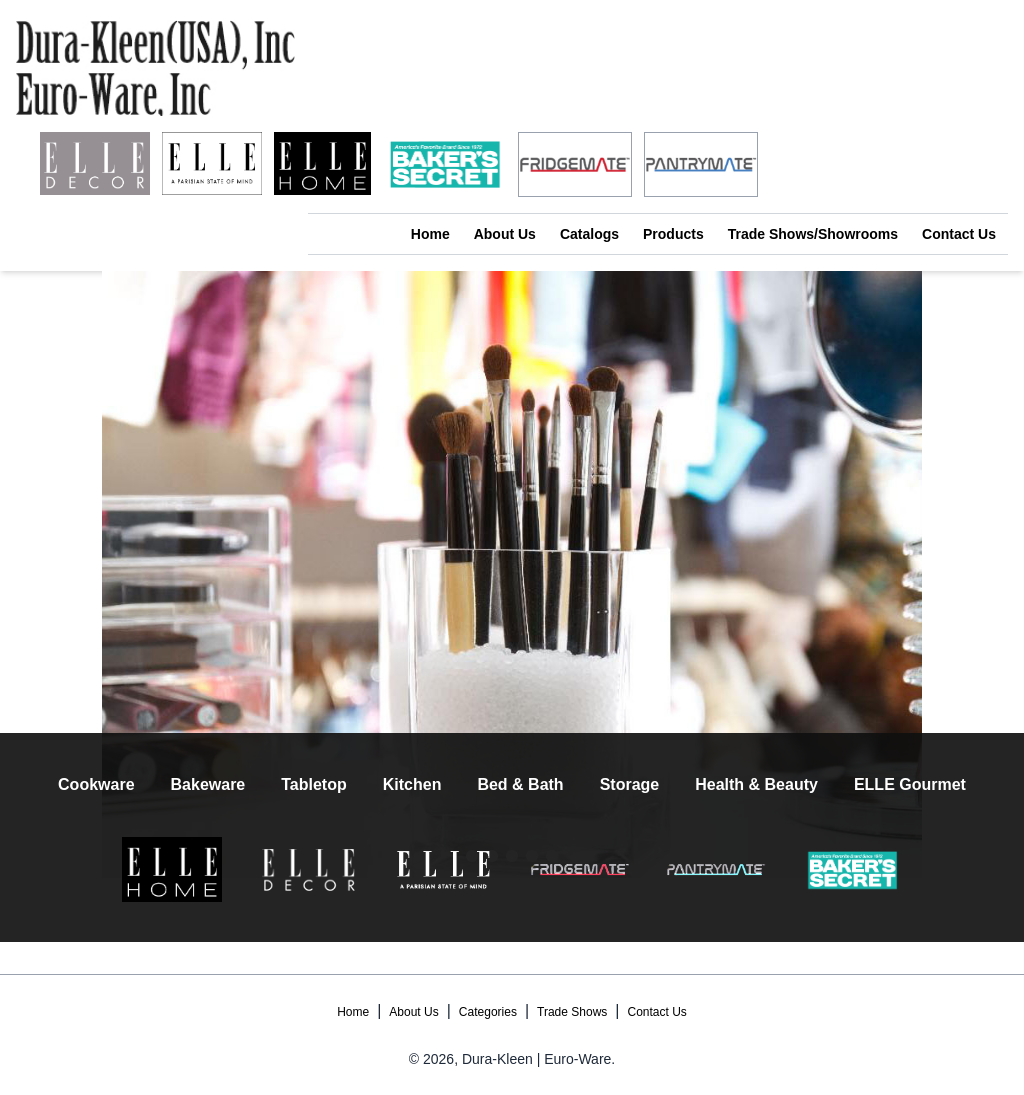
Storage (630, 784)
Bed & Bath (520, 784)
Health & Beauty (756, 784)
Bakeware (208, 784)
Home (430, 234)
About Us (505, 234)
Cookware (96, 784)
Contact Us (959, 234)
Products (673, 234)
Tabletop (313, 784)
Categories (488, 1012)
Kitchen (412, 784)
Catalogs (589, 234)
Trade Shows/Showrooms (813, 234)
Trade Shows (572, 1012)
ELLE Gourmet (910, 784)
